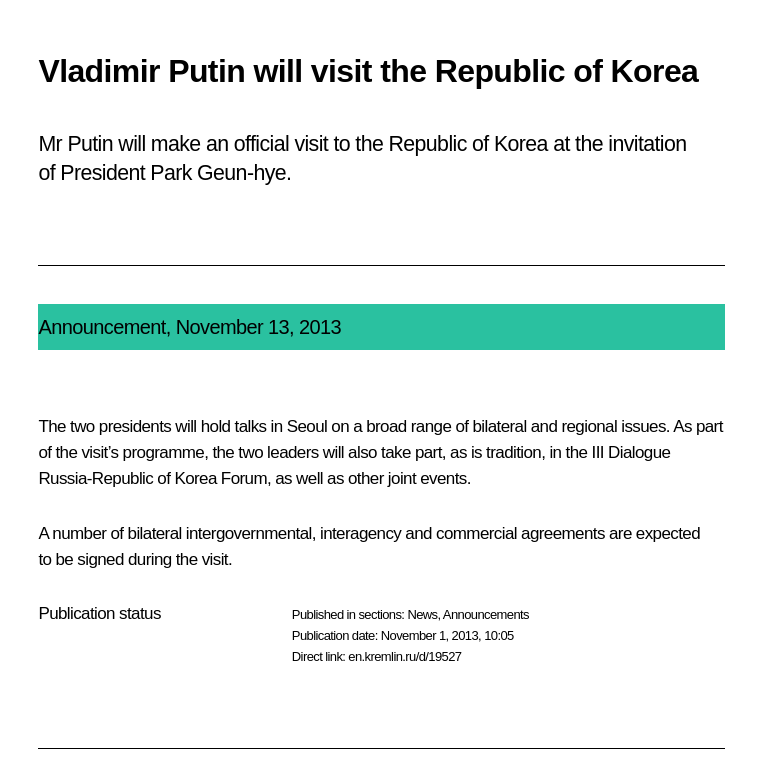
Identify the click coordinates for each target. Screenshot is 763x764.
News (422, 614)
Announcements (486, 614)
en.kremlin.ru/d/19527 (404, 656)
